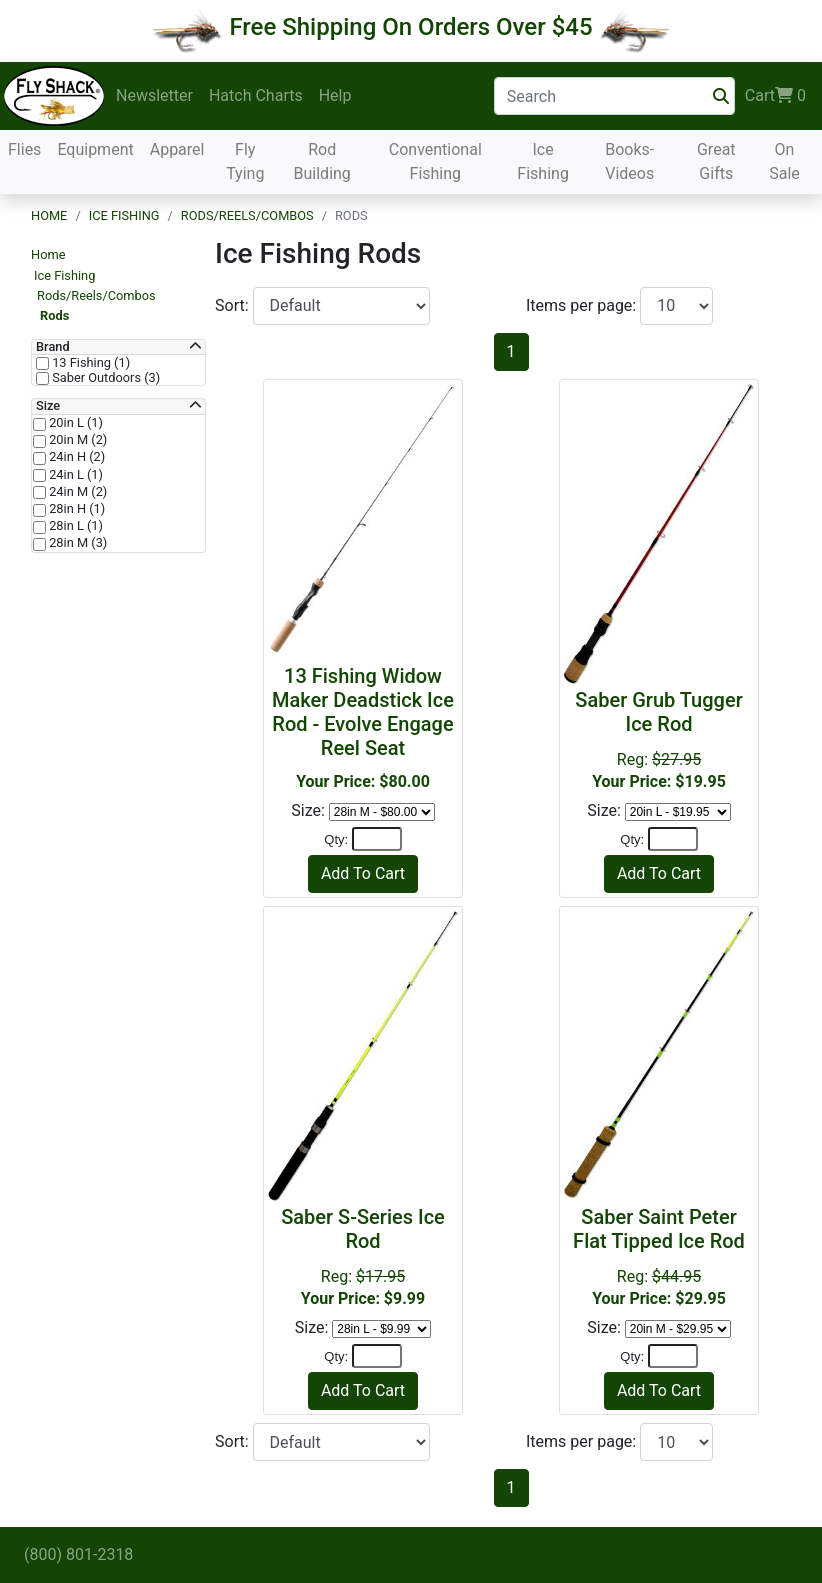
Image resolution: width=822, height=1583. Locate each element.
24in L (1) (74, 475)
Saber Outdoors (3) (104, 378)
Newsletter (154, 95)
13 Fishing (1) (89, 363)
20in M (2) (76, 440)
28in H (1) (75, 509)
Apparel (177, 149)
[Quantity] (377, 839)
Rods (54, 315)
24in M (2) (76, 492)
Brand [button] (53, 347)
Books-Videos (629, 161)
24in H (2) (75, 457)
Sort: (234, 305)
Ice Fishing (543, 161)
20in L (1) (74, 423)
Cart (775, 96)
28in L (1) (74, 526)
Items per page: (583, 305)
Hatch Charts (256, 95)
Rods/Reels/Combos (247, 215)
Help (335, 95)
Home (49, 215)
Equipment (95, 149)
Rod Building (322, 161)
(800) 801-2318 (78, 1554)
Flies (24, 149)
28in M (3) (76, 543)
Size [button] (48, 406)
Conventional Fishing (435, 161)
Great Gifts (716, 161)
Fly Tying (245, 161)
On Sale (784, 161)
